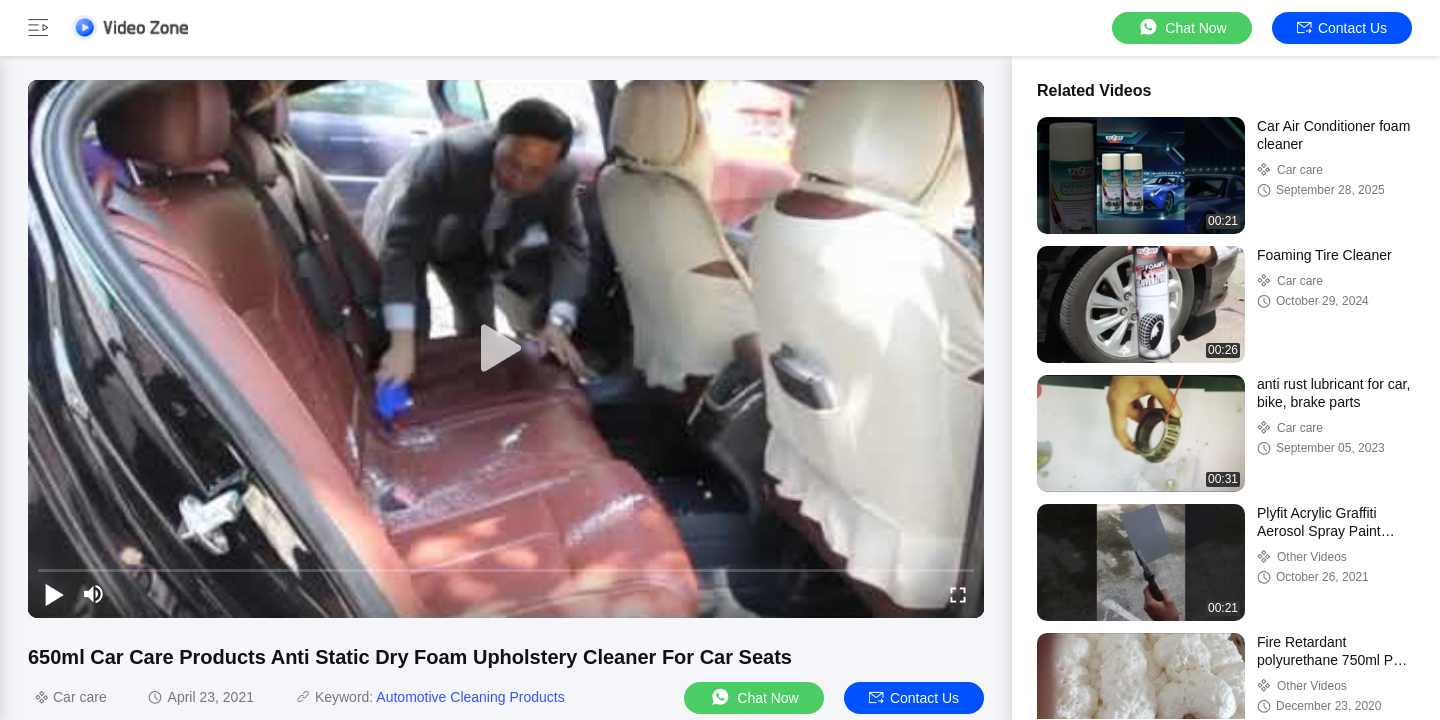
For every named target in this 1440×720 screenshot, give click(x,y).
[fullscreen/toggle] (958, 594)
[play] (506, 349)
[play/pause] (54, 594)
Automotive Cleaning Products (470, 697)
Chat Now (1181, 27)
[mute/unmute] (94, 594)
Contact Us (1342, 28)
